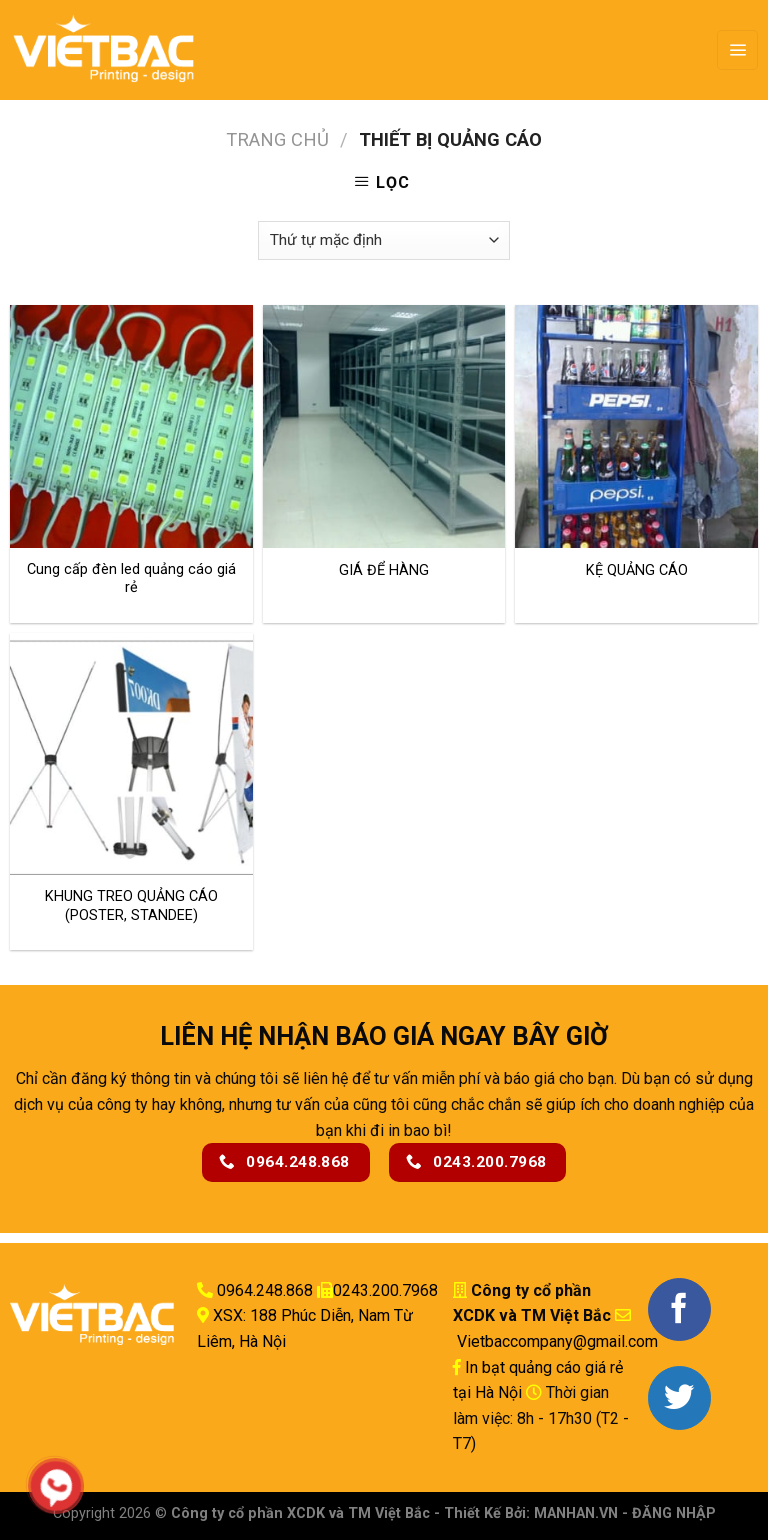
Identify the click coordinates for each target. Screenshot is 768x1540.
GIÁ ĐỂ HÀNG (384, 570)
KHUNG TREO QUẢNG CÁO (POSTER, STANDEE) (131, 906)
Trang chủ (277, 139)
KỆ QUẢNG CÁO (637, 570)
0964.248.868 (265, 1290)
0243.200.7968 (385, 1290)
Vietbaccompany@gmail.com (555, 1341)
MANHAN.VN (576, 1513)
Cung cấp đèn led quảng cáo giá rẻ (131, 579)
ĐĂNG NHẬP (674, 1513)
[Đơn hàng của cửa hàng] (384, 240)
